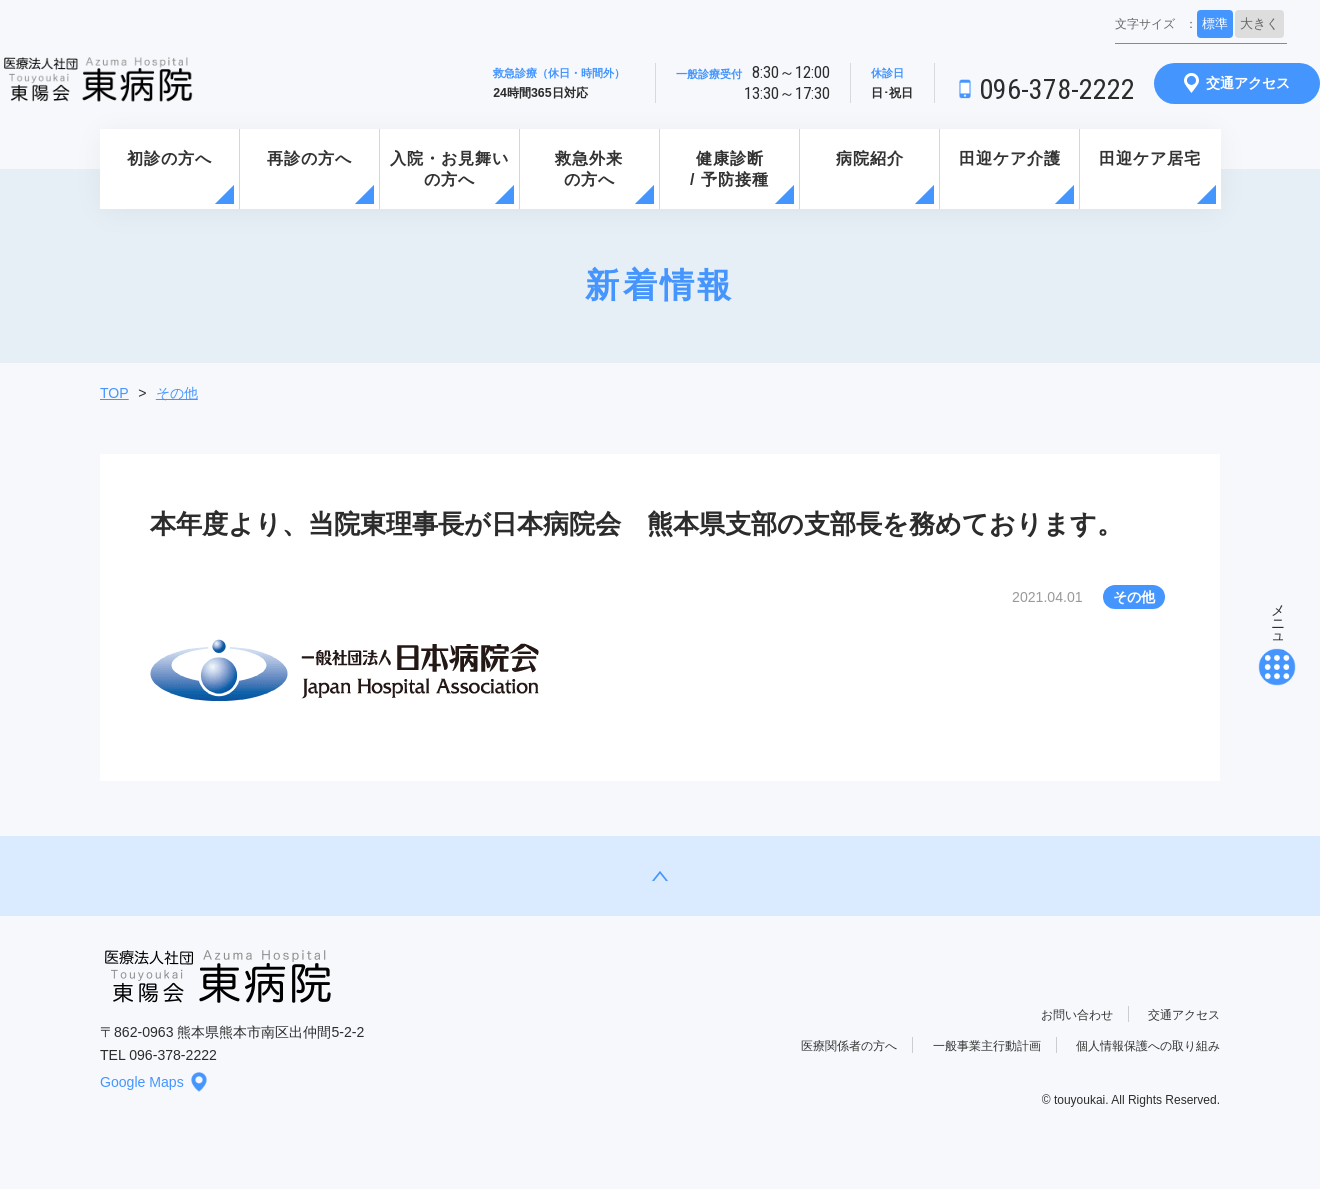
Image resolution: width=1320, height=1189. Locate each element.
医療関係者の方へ (849, 1046)
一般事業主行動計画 (987, 1046)
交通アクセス (1237, 83)
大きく (1259, 23)
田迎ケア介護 (1010, 158)
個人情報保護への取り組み (1148, 1046)
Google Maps (154, 1082)
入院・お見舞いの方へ (449, 169)
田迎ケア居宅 (1150, 158)
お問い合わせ (1077, 1015)
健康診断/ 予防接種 (729, 169)
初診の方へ (169, 158)
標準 (1215, 23)
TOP (114, 393)
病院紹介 (870, 158)
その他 (177, 393)
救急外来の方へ (589, 169)
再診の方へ (309, 158)
